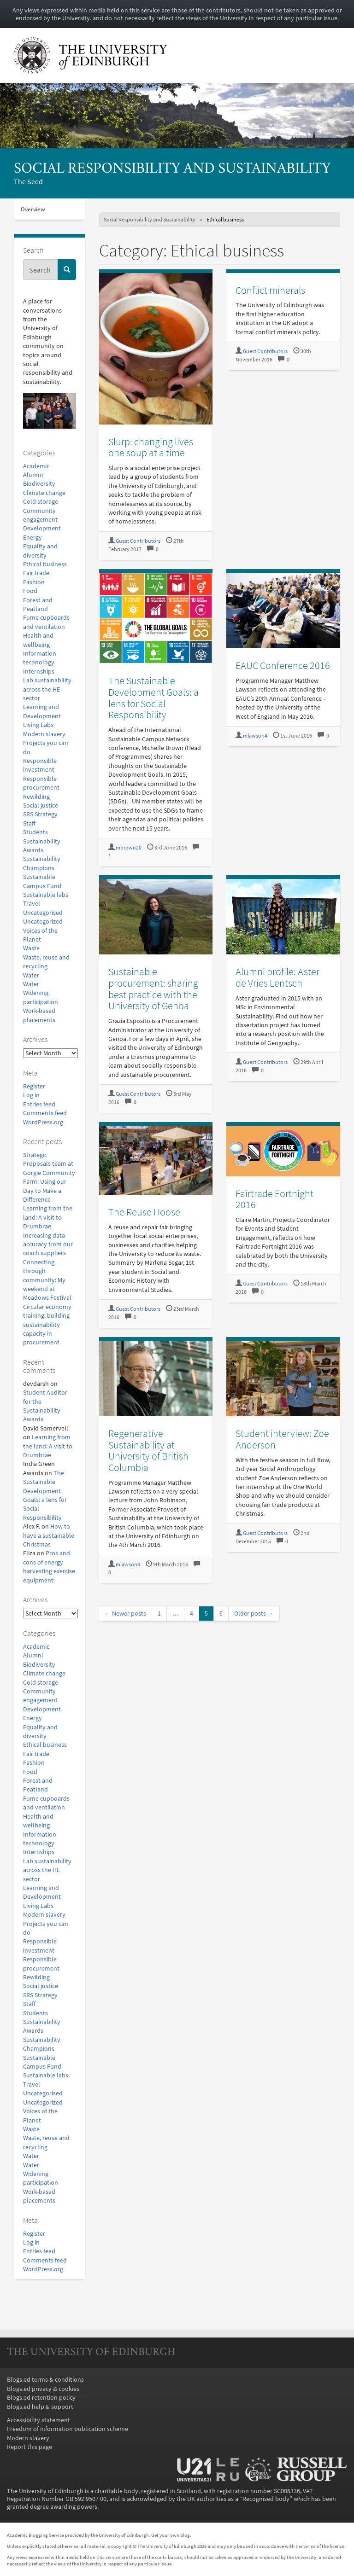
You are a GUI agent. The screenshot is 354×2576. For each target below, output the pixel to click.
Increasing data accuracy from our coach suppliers (48, 1244)
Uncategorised (43, 913)
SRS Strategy (40, 814)
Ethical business (45, 564)
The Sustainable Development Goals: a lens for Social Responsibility (153, 697)
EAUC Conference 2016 (283, 665)
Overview (33, 209)
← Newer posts (126, 1613)
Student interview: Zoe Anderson (282, 1439)
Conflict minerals (270, 290)
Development (42, 528)
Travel (31, 903)
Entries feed (39, 1104)
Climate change (44, 493)
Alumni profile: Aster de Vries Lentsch (277, 977)
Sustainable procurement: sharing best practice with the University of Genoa (153, 988)
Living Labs (38, 725)
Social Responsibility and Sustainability (172, 169)
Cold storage (40, 502)
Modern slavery (44, 734)
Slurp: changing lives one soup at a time (150, 447)
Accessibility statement (38, 2420)
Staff (29, 823)
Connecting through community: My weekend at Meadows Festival (47, 1280)
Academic (36, 466)
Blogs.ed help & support (40, 2407)
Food (30, 591)
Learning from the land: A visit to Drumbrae (47, 1217)
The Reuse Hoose (144, 1211)
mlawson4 (255, 736)
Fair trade (36, 573)
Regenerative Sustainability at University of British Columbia (148, 1450)
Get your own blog (170, 2535)
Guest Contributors (138, 541)
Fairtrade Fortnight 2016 (274, 1199)
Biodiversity (39, 484)
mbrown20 (129, 847)
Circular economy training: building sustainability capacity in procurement (47, 1325)
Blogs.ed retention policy (41, 2398)
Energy (32, 537)
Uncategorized (43, 921)
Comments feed (45, 1113)
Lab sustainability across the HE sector (47, 689)
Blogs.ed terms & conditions (45, 2380)
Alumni (33, 475)
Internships (38, 671)
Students (35, 832)
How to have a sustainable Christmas (48, 1535)
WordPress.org (43, 1122)
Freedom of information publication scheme (67, 2429)
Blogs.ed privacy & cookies (43, 2389)
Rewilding (36, 797)
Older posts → (254, 1613)
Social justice (40, 805)
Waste (31, 948)
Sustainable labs (45, 895)
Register (34, 1086)
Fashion (34, 582)
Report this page (29, 2447)
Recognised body (265, 2499)
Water (31, 975)
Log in (31, 1095)
